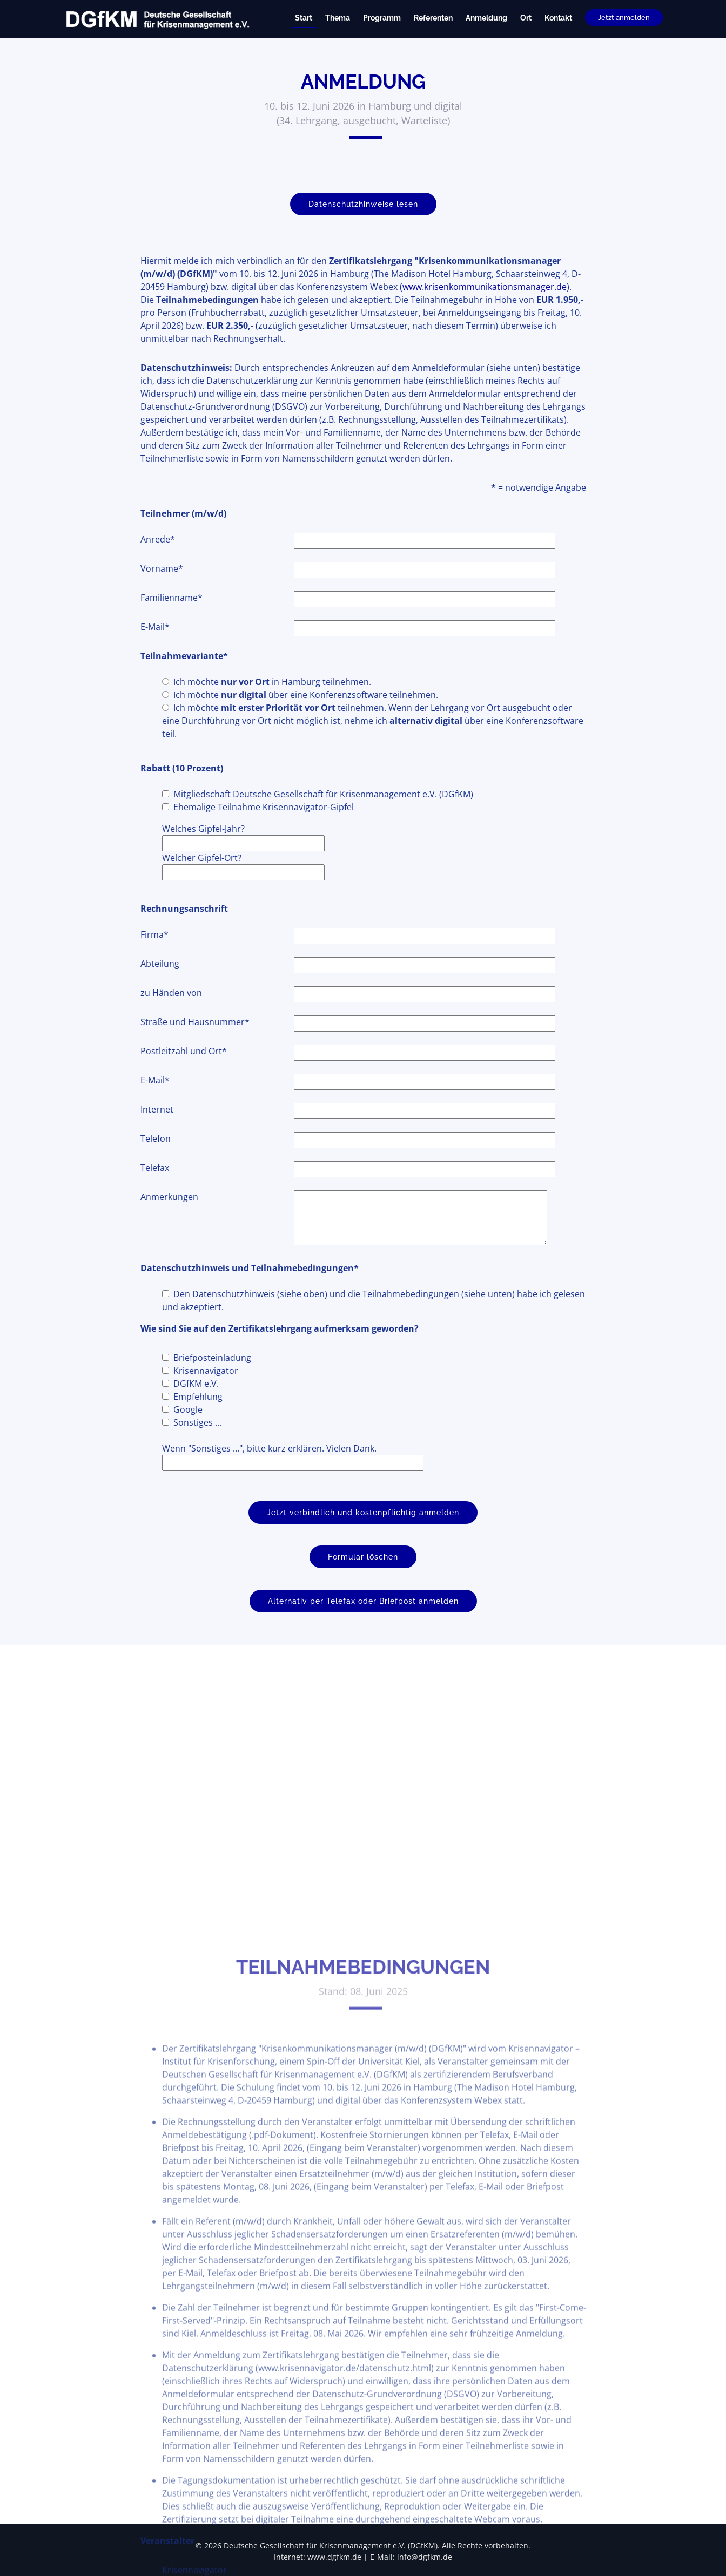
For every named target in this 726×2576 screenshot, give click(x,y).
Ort (526, 17)
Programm (382, 17)
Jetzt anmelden (624, 17)
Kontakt (558, 17)
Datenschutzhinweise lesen (363, 224)
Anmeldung (486, 17)
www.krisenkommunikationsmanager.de (484, 307)
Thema (337, 17)
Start (303, 17)
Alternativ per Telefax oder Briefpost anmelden (363, 1621)
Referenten (433, 17)
